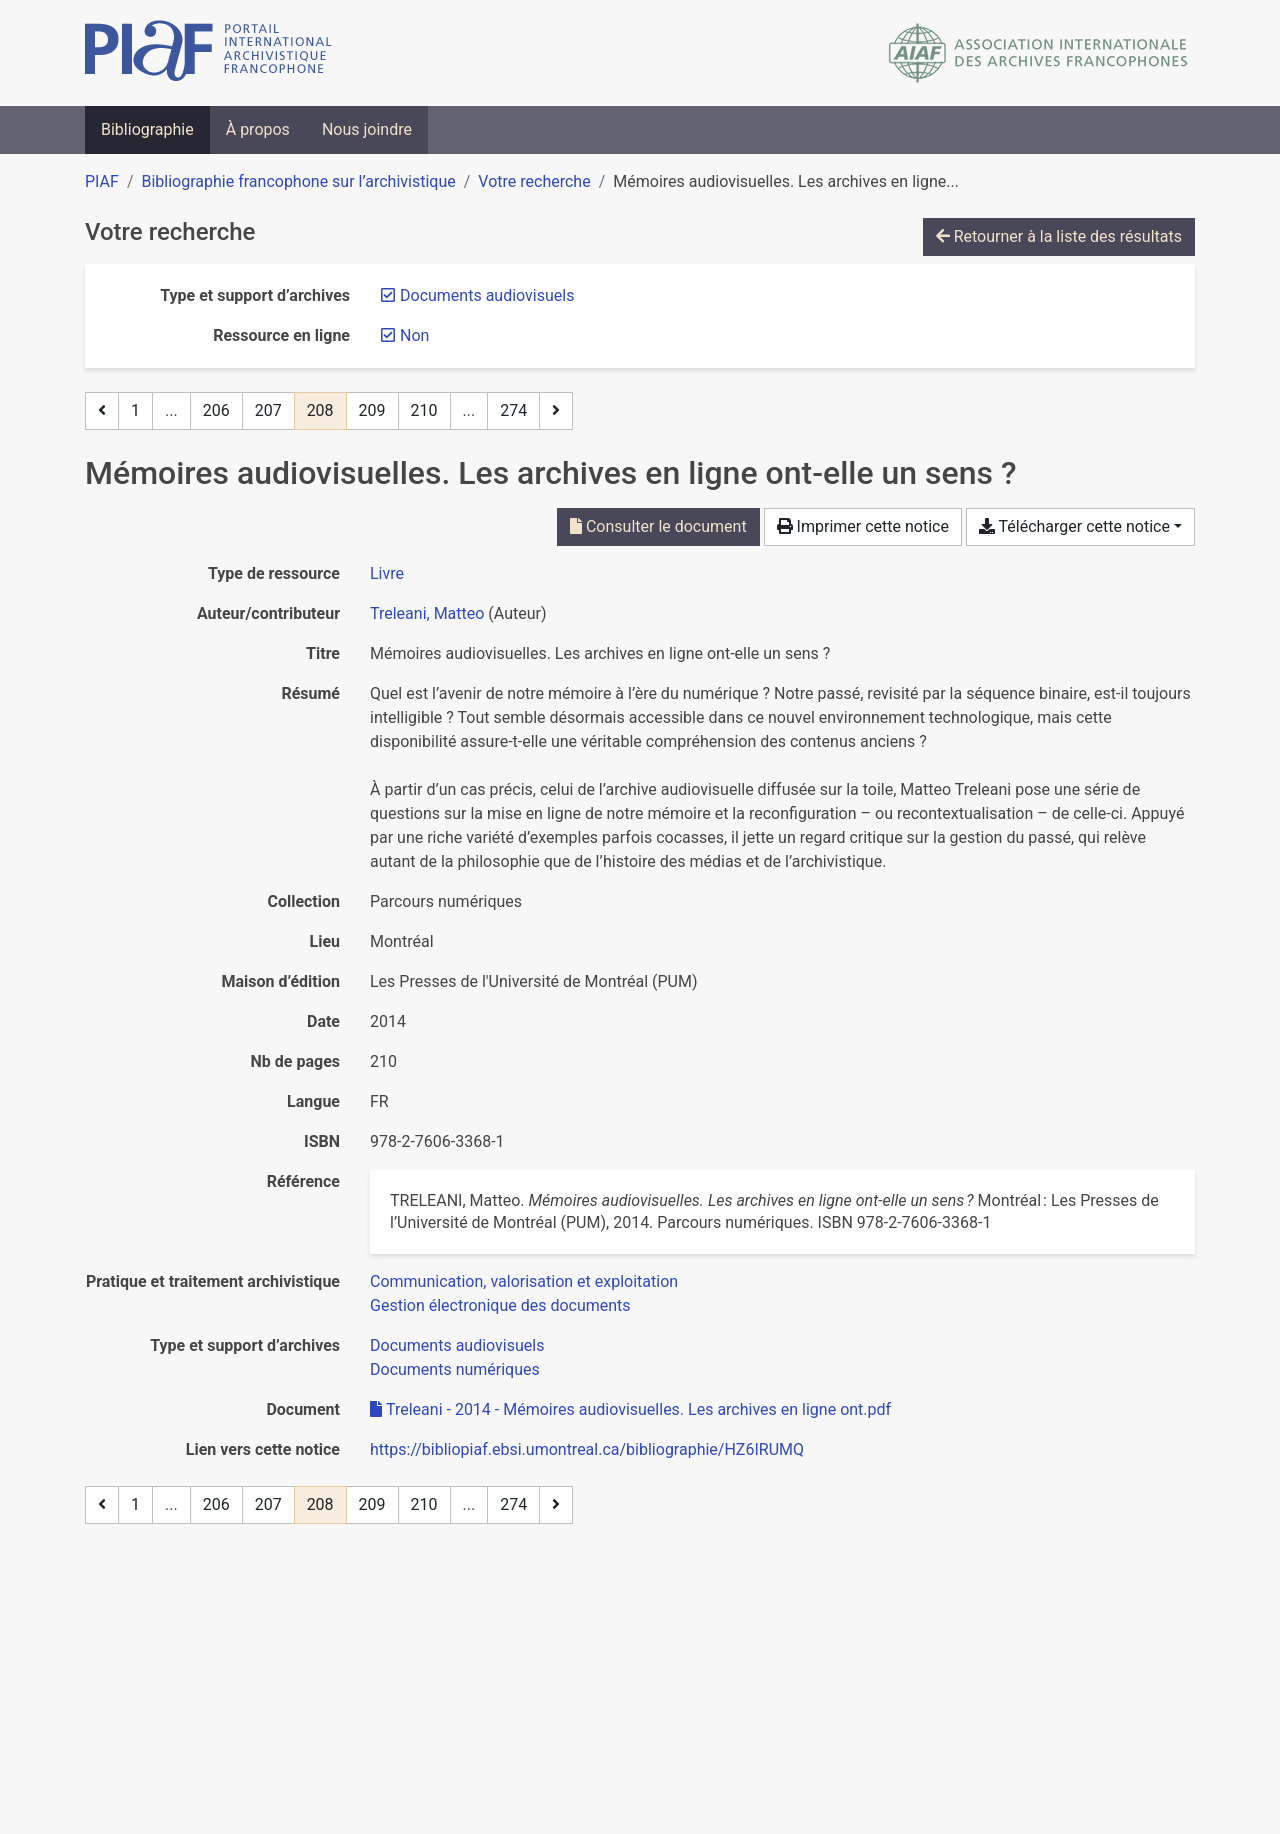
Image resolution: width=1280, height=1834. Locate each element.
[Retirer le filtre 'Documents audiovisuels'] (487, 295)
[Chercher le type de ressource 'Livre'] (387, 573)
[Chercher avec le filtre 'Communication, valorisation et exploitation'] (524, 1281)
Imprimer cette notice (863, 526)
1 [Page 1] (135, 410)
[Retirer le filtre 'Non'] (414, 335)
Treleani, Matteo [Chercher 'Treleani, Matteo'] (427, 613)
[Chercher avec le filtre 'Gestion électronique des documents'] (500, 1305)
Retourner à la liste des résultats (1059, 236)
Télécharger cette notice (1074, 526)
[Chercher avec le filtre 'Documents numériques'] (455, 1369)
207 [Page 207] (268, 410)
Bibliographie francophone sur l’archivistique (298, 181)
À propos (258, 129)
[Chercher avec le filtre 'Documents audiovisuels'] (457, 1345)
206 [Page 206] (216, 410)
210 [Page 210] (424, 410)
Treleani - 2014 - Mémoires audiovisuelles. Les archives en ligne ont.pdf (630, 1409)
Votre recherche (534, 181)
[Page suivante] (556, 411)
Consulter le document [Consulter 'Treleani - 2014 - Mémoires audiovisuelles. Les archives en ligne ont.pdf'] (658, 526)
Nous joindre (367, 129)
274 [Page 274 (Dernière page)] (513, 410)
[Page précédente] (102, 411)
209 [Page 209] (372, 410)
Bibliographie (147, 129)
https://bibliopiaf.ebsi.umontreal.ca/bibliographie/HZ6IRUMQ (587, 1449)
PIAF (102, 181)
